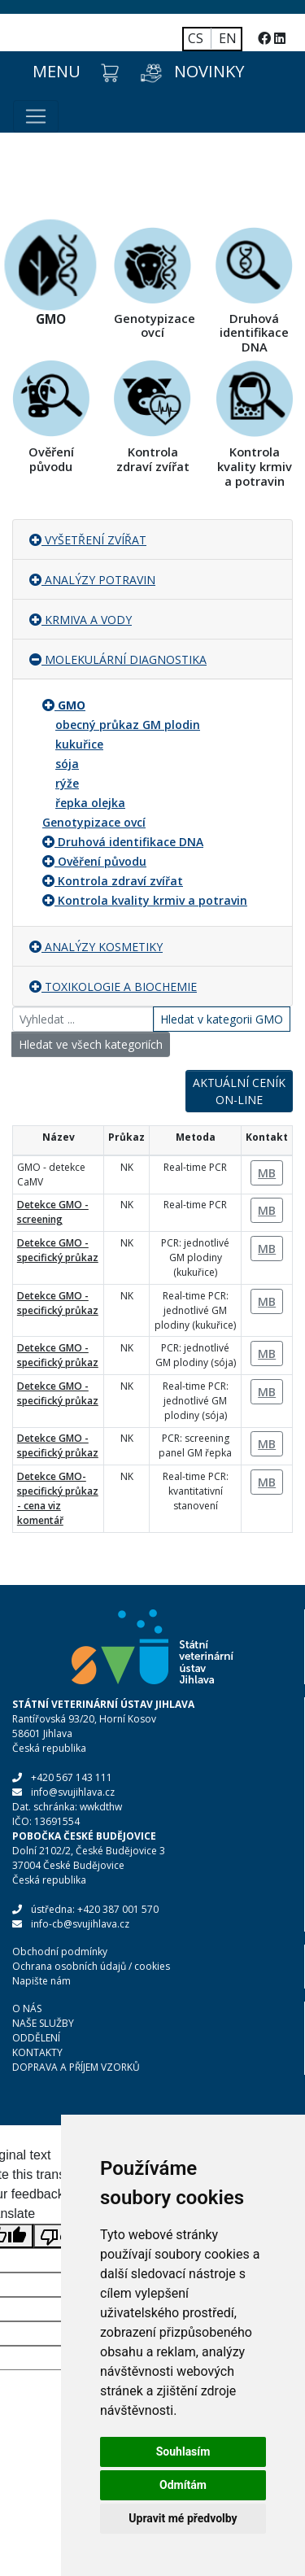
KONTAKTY (37, 2052)
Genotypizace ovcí (94, 822)
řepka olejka (90, 802)
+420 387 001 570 (118, 1909)
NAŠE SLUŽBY (43, 2023)
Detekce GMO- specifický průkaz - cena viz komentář (57, 1498)
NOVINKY (209, 71)
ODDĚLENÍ (36, 2038)
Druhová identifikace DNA (130, 841)
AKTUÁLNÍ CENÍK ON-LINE (239, 1091)
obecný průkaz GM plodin (127, 724)
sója (67, 763)
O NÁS (26, 2008)
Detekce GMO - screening (53, 1212)
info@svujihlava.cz (73, 1792)
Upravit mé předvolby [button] (183, 2518)
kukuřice (79, 744)
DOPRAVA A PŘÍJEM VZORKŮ (76, 2067)
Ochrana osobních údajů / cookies (91, 1966)
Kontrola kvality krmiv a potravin (152, 900)
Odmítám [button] (183, 2484)
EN (228, 38)
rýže (67, 783)
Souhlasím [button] (183, 2451)
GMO (71, 705)
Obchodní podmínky (59, 1951)
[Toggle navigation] (36, 116)
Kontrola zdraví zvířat (120, 881)
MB (267, 1173)
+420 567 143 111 (71, 1777)
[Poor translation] (59, 2236)
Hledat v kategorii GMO (221, 1019)
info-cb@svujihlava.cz (80, 1924)
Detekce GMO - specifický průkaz (57, 1250)
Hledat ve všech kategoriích (91, 1044)
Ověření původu (102, 861)
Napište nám (41, 1981)
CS (195, 38)
